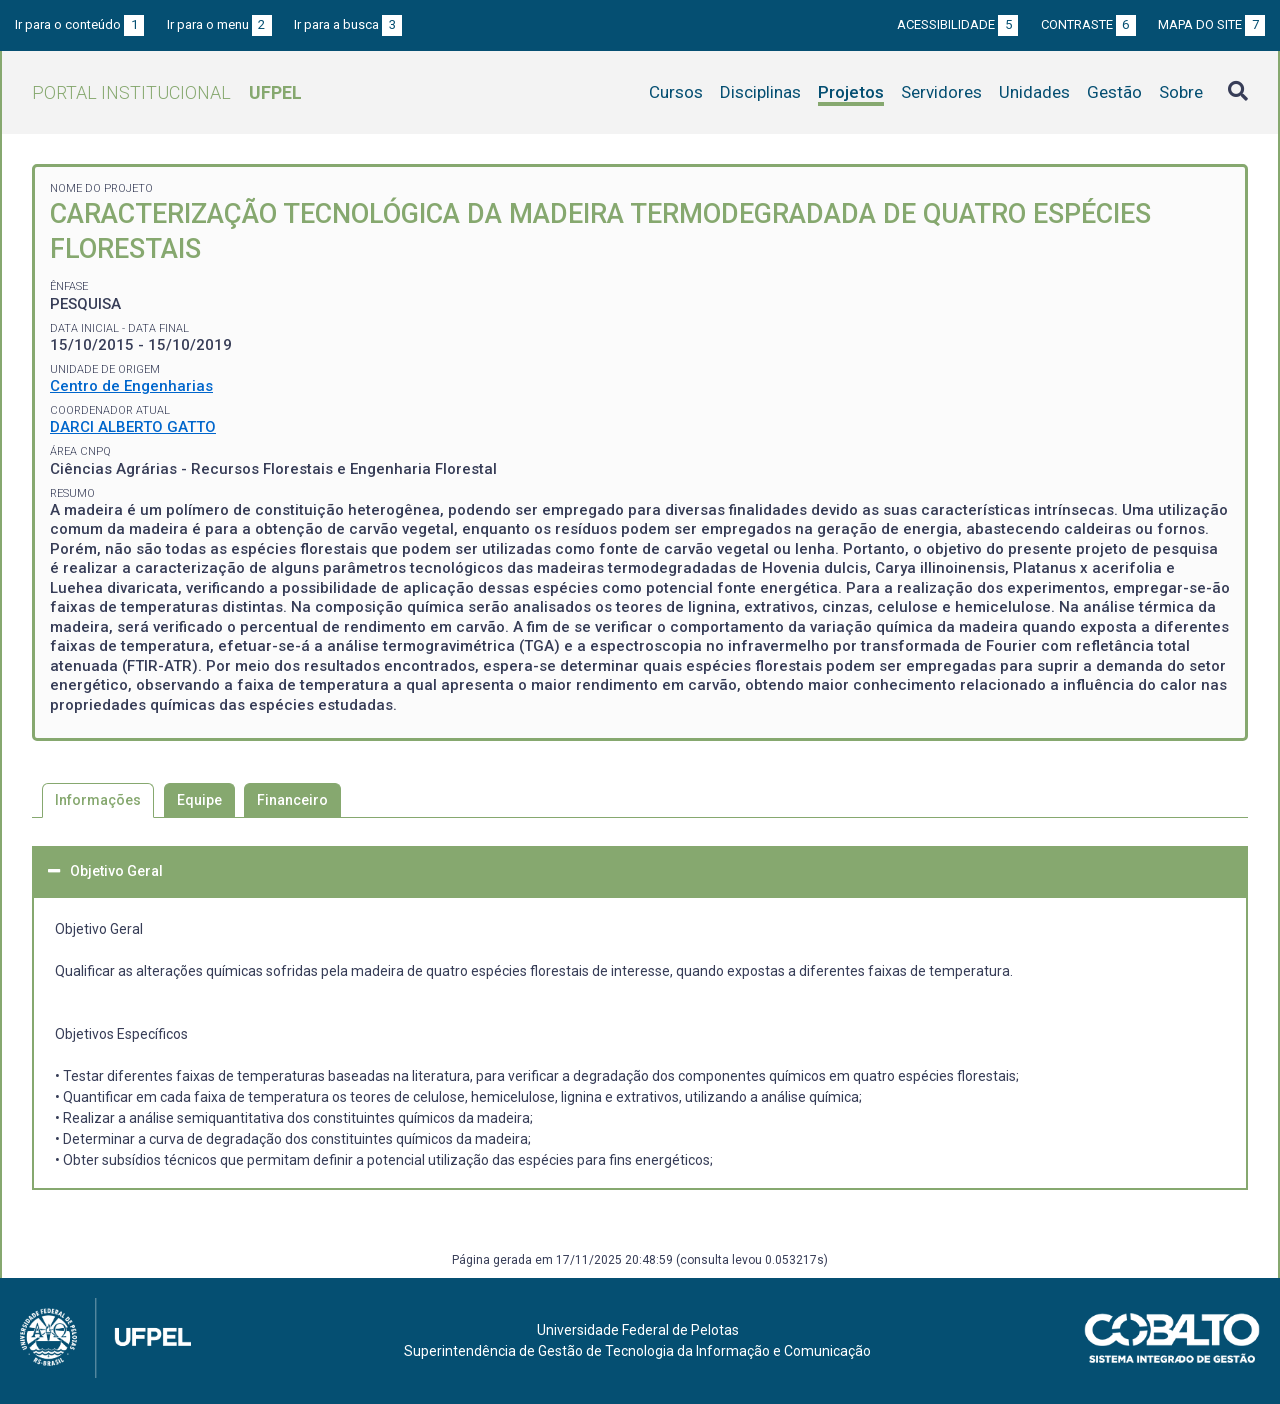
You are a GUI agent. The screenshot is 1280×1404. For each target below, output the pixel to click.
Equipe (199, 800)
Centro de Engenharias (131, 386)
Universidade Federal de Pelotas (638, 1330)
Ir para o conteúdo (79, 24)
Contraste (1088, 24)
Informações (98, 800)
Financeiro (292, 800)
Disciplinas (760, 92)
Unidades (1034, 92)
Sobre (1181, 92)
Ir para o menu (219, 24)
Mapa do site (1211, 24)
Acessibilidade (957, 24)
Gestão (1114, 92)
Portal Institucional (167, 92)
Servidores (941, 92)
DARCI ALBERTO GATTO (133, 427)
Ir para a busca (348, 24)
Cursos (676, 92)
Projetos (851, 92)
